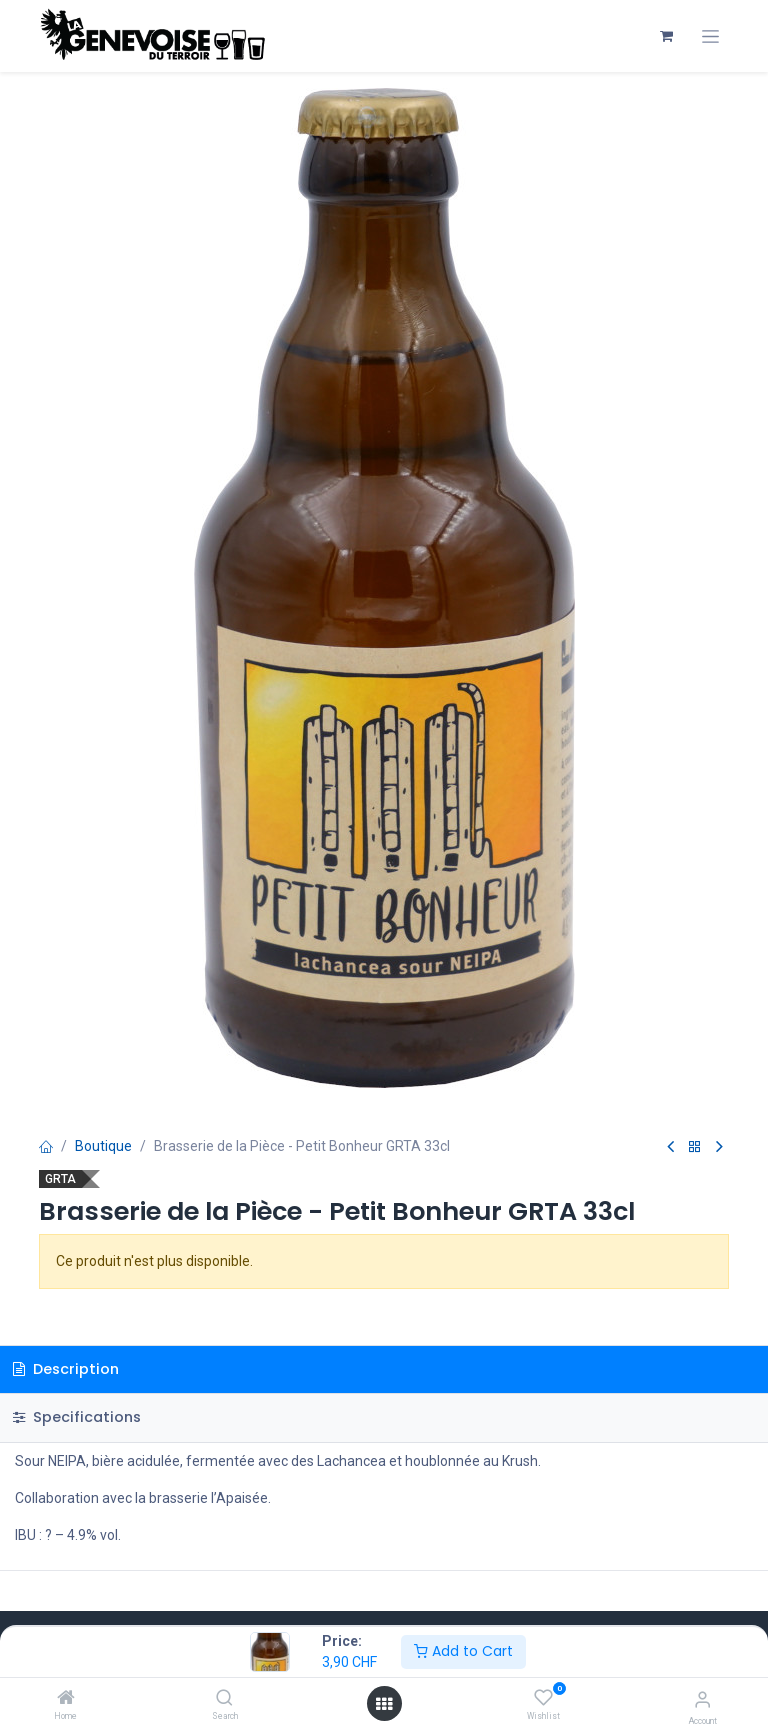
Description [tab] (66, 1369)
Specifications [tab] (77, 1417)
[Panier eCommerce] (666, 36)
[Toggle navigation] (710, 36)
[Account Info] (702, 1699)
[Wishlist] (543, 1698)
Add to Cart (463, 1651)
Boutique (103, 1146)
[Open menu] (384, 1704)
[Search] (224, 1699)
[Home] (66, 1699)
